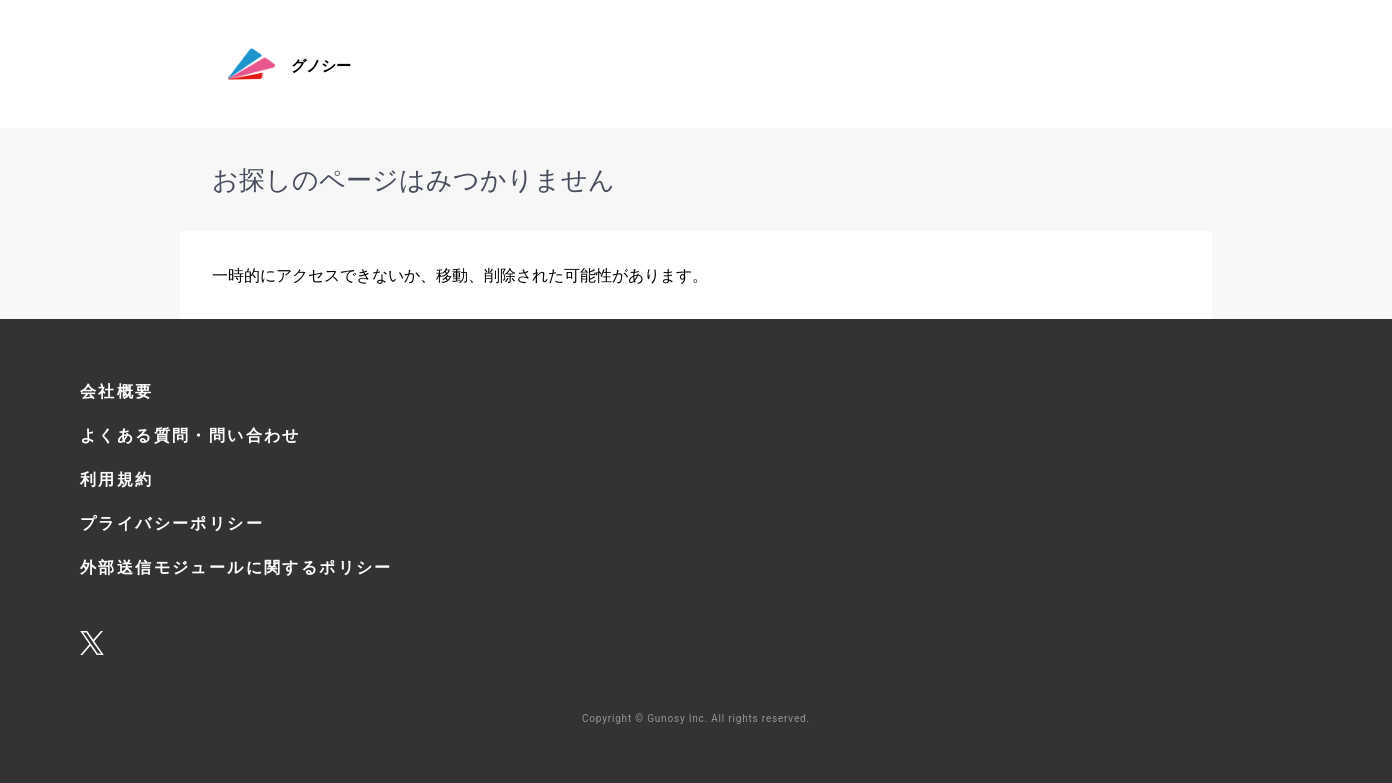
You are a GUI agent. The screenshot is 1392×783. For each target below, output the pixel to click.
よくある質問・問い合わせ (190, 435)
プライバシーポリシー (172, 523)
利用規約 (117, 479)
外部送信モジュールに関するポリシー (236, 567)
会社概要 (117, 391)
